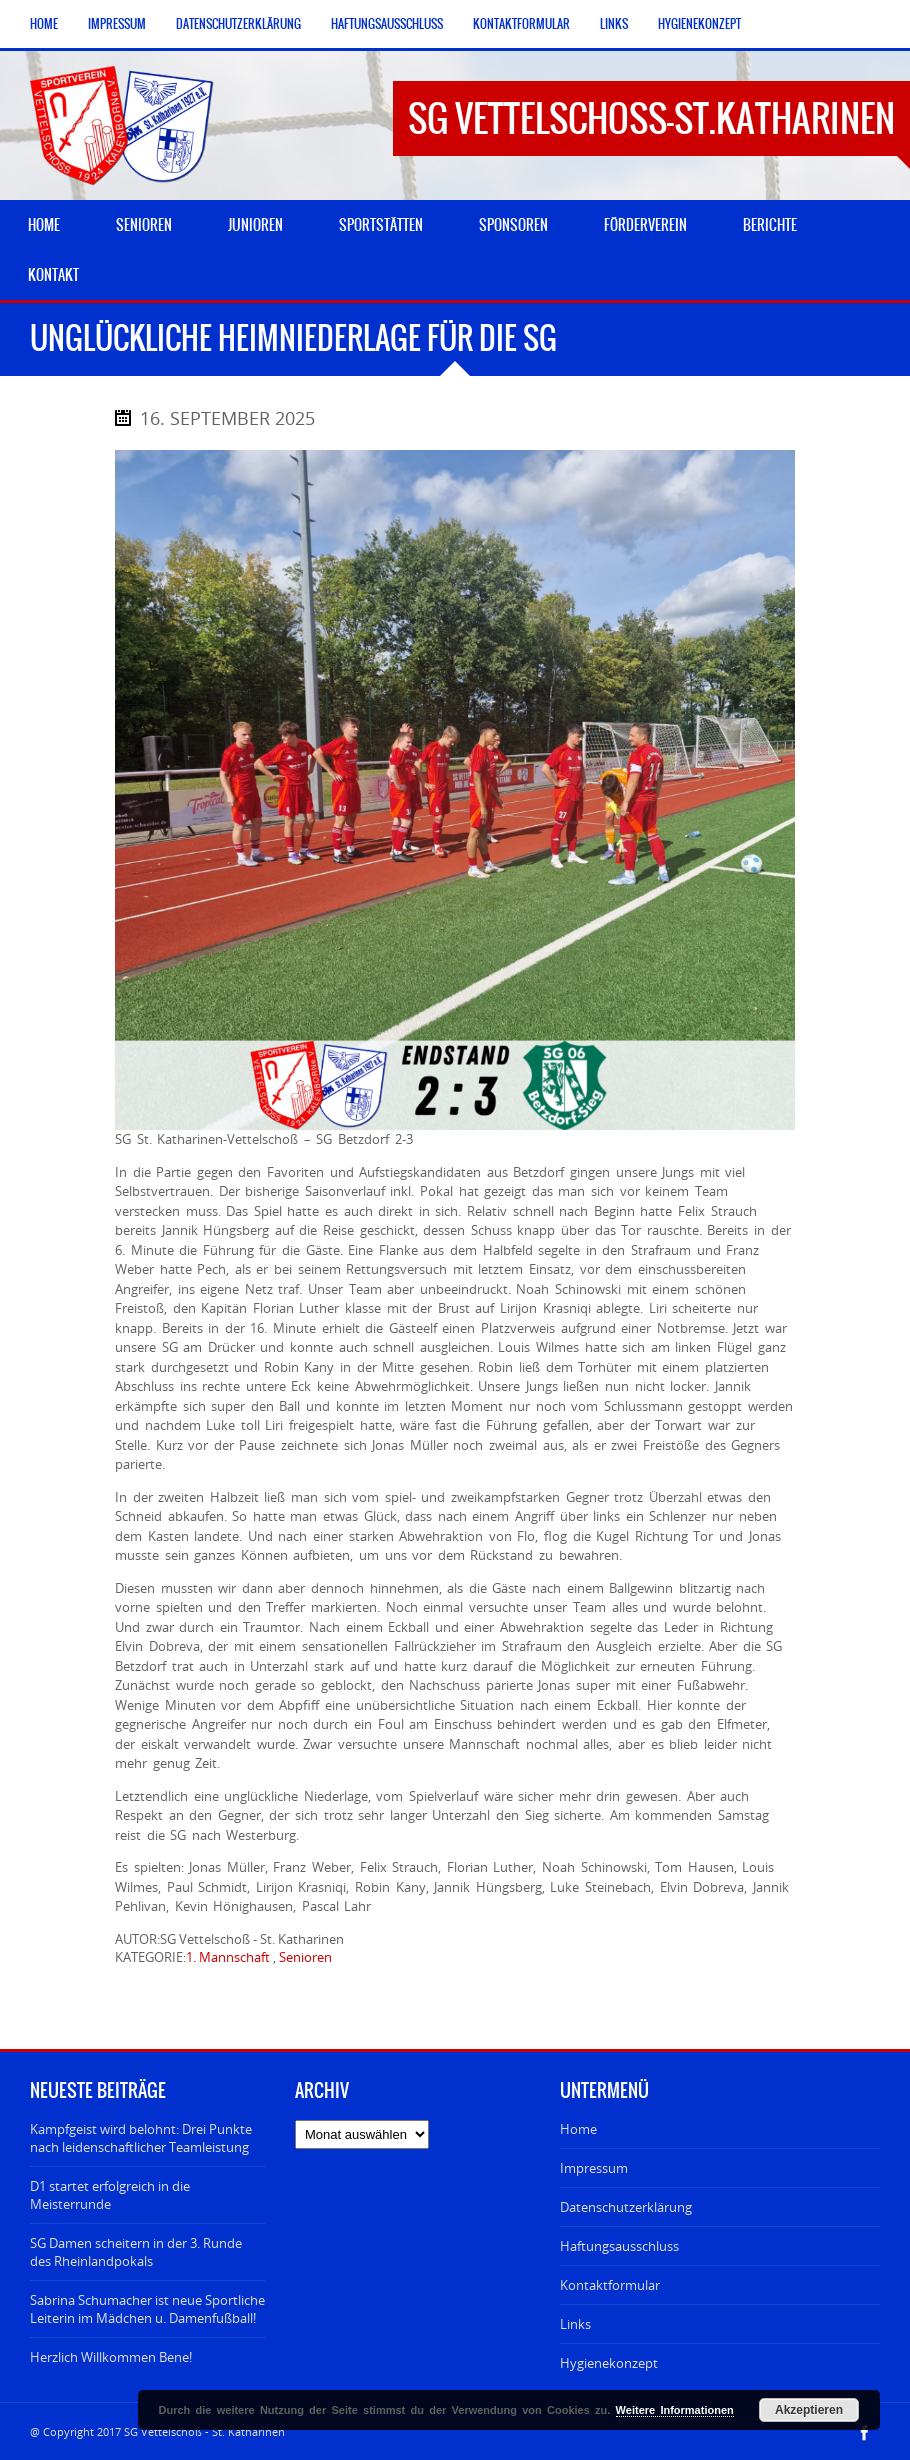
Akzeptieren (809, 2410)
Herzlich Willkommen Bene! (111, 2357)
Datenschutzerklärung (238, 24)
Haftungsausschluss (387, 24)
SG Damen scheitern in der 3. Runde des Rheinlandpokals (136, 2252)
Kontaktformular (521, 24)
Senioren (305, 1957)
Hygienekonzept (699, 24)
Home (44, 24)
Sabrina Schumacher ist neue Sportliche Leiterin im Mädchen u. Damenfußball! (147, 2309)
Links (614, 24)
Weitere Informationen (675, 2410)
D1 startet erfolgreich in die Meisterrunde (110, 2195)
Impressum (117, 24)
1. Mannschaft (228, 1957)
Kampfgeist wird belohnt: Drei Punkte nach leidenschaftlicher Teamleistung (141, 2138)
